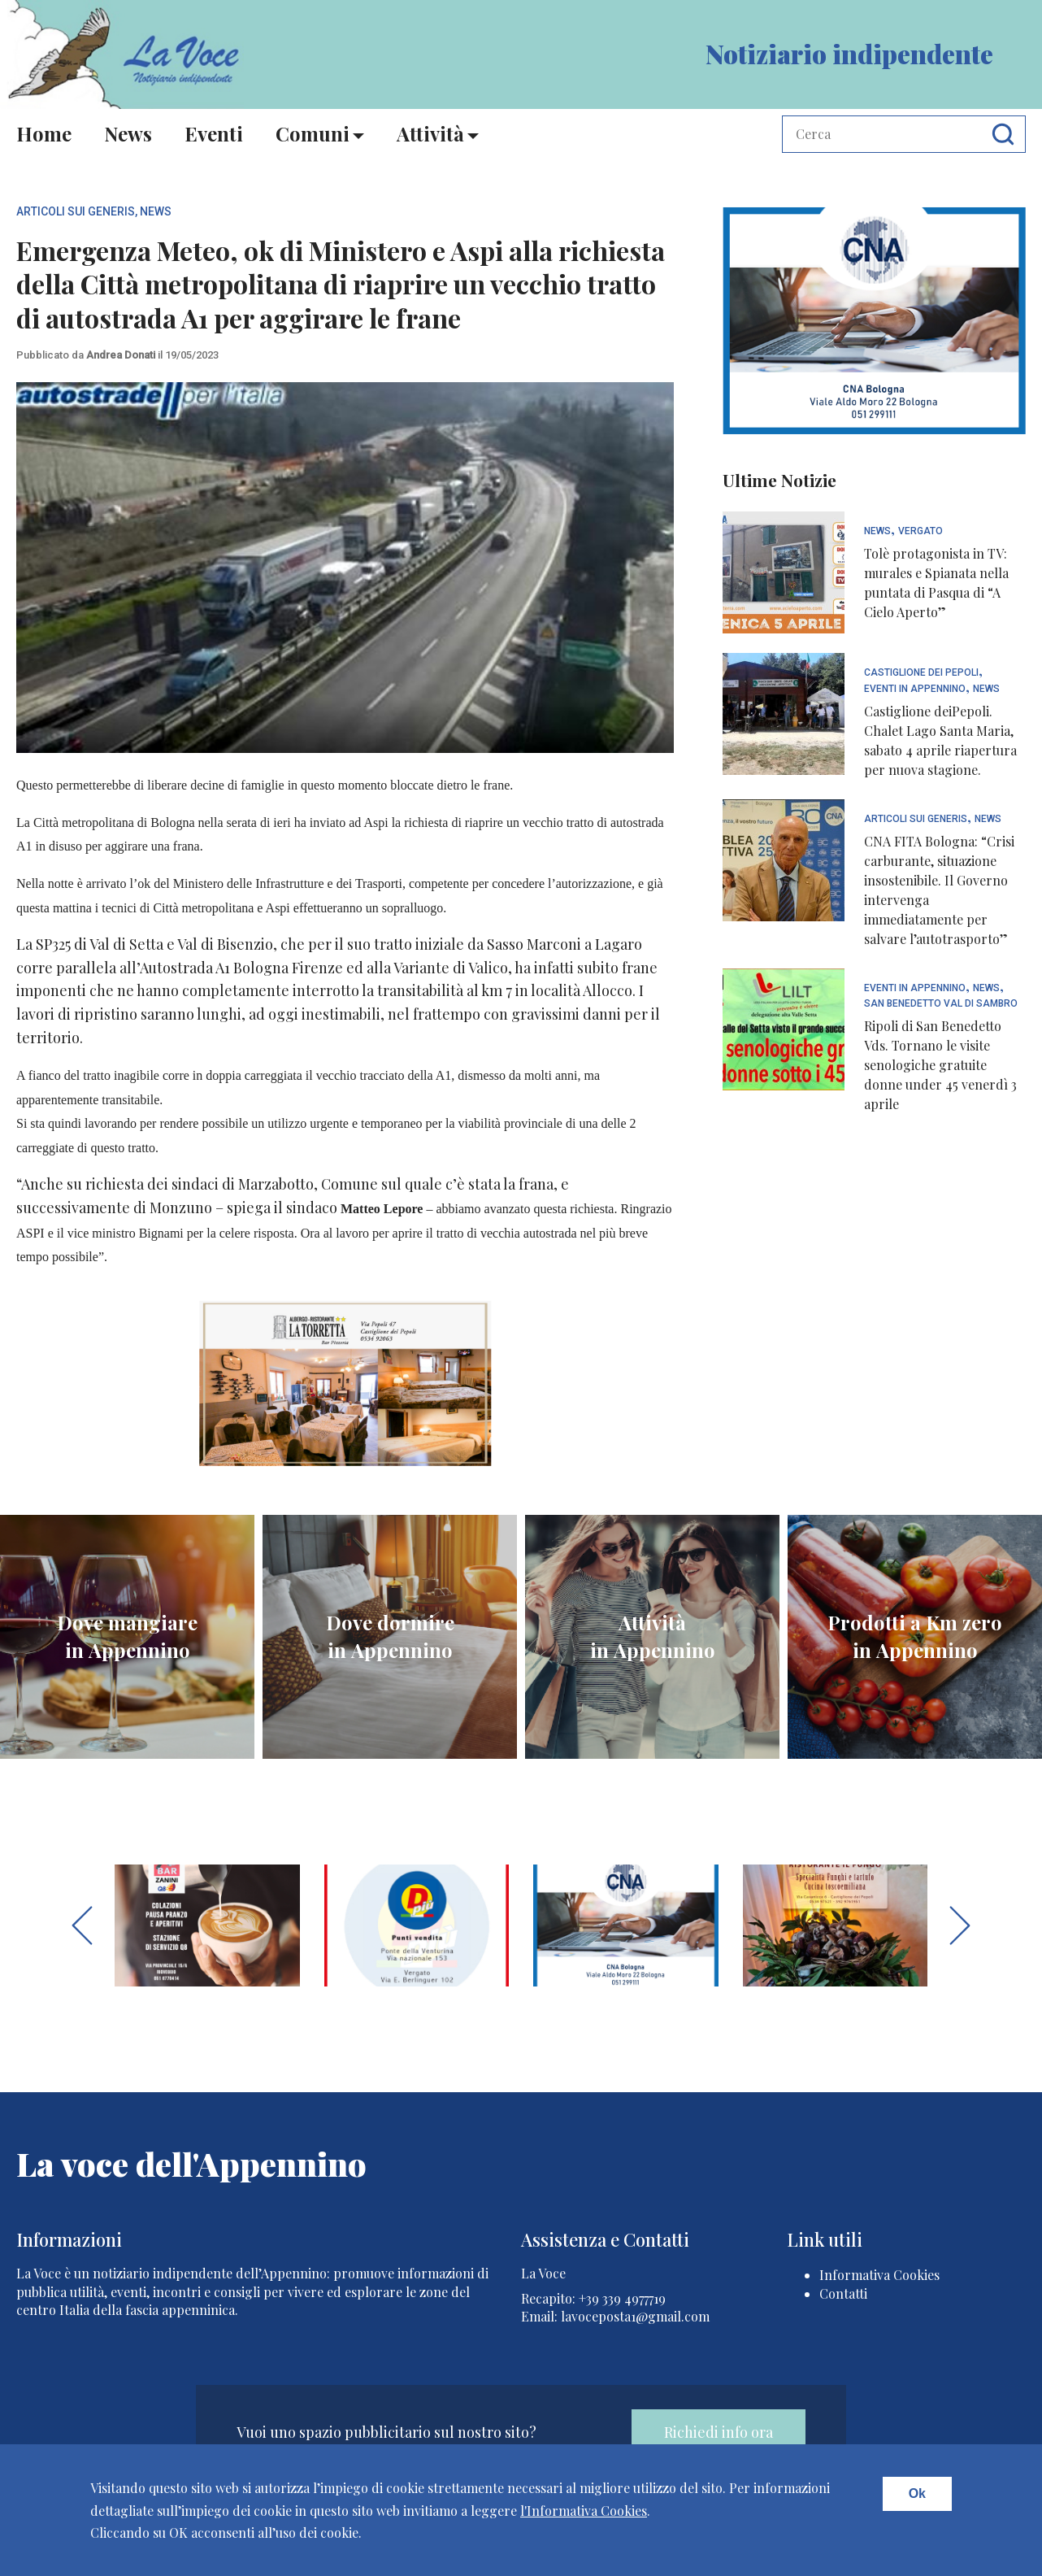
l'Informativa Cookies (583, 2510)
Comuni (313, 133)
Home (44, 133)
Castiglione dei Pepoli (921, 673)
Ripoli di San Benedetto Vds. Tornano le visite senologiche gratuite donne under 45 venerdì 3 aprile (940, 1064)
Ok (917, 2493)
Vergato (920, 531)
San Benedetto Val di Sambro (941, 1004)
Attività (430, 133)
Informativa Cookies (879, 2274)
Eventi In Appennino (915, 689)
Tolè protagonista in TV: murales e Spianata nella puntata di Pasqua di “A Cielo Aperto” (936, 582)
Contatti (843, 2293)
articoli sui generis (75, 211)
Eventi (214, 133)
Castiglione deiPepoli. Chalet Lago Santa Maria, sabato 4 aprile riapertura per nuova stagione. (940, 740)
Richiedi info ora (718, 2432)
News (128, 133)
